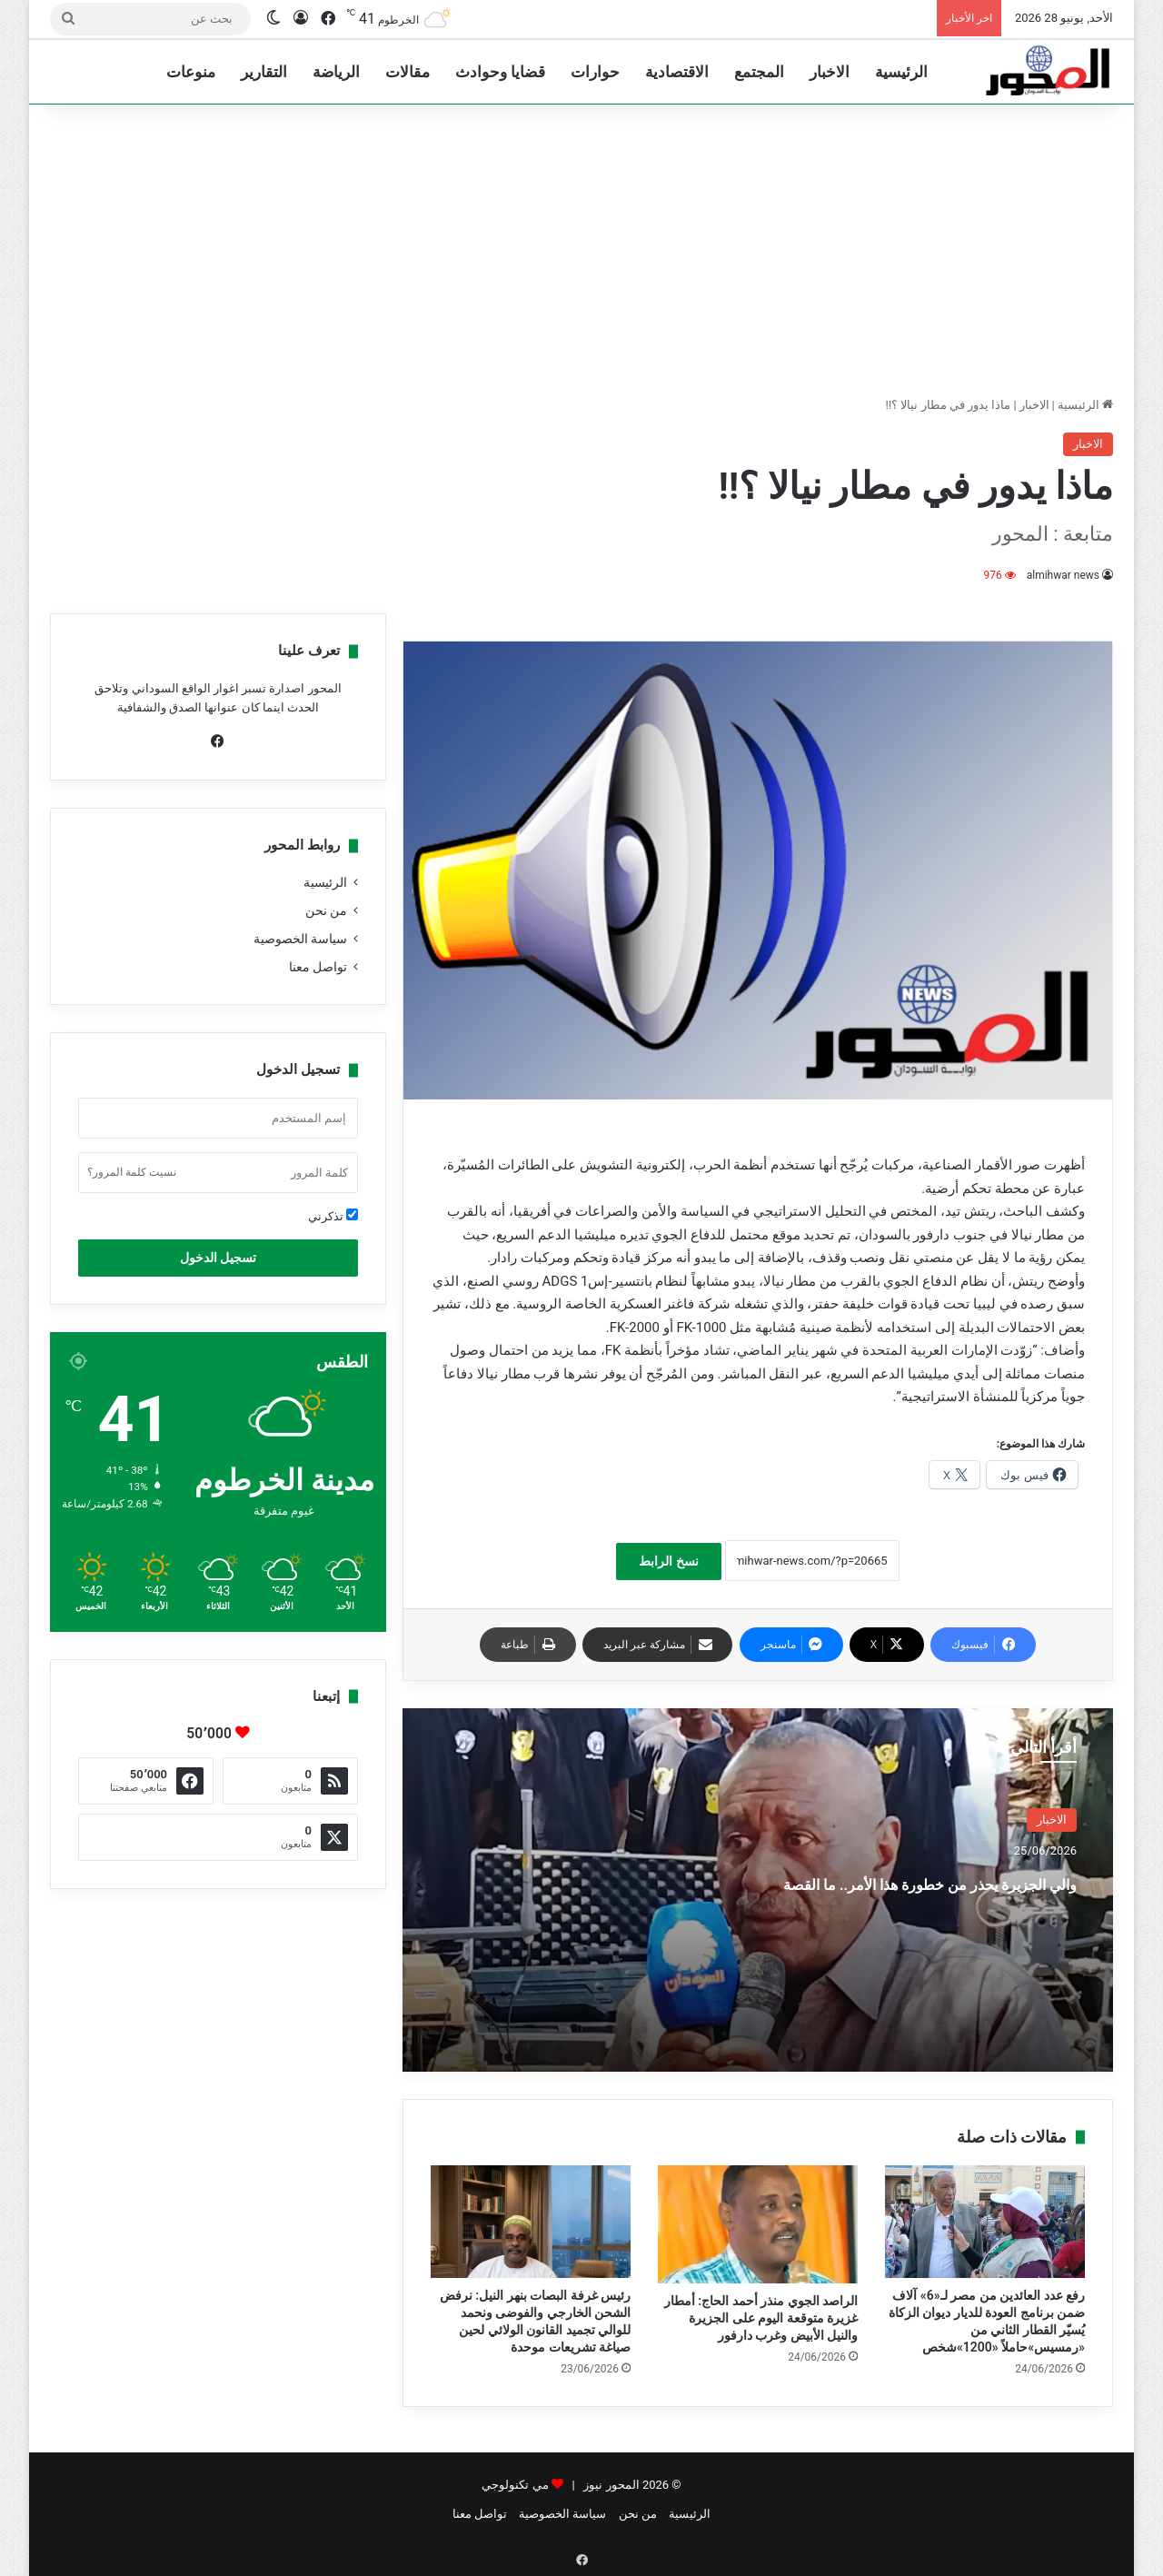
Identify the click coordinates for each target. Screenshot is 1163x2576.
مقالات (407, 72)
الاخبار (830, 72)
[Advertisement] (581, 250)
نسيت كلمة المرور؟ (131, 1172)
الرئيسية (901, 72)
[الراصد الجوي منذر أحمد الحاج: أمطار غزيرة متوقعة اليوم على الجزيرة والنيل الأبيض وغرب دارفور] (758, 2224)
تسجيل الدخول (218, 1257)
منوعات (190, 72)
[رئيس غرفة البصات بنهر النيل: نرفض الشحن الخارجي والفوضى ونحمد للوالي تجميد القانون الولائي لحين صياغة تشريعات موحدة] (531, 2221)
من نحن (326, 910)
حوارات (595, 72)
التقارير (264, 72)
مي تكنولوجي (515, 2484)
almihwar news (1062, 575)
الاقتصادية (677, 72)
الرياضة (336, 72)
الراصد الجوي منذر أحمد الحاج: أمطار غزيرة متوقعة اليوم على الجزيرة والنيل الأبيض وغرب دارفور (761, 2317)
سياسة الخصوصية (300, 938)
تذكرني (333, 1215)
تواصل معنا (318, 967)
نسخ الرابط (668, 1561)
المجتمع (759, 72)
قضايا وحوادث (500, 72)
